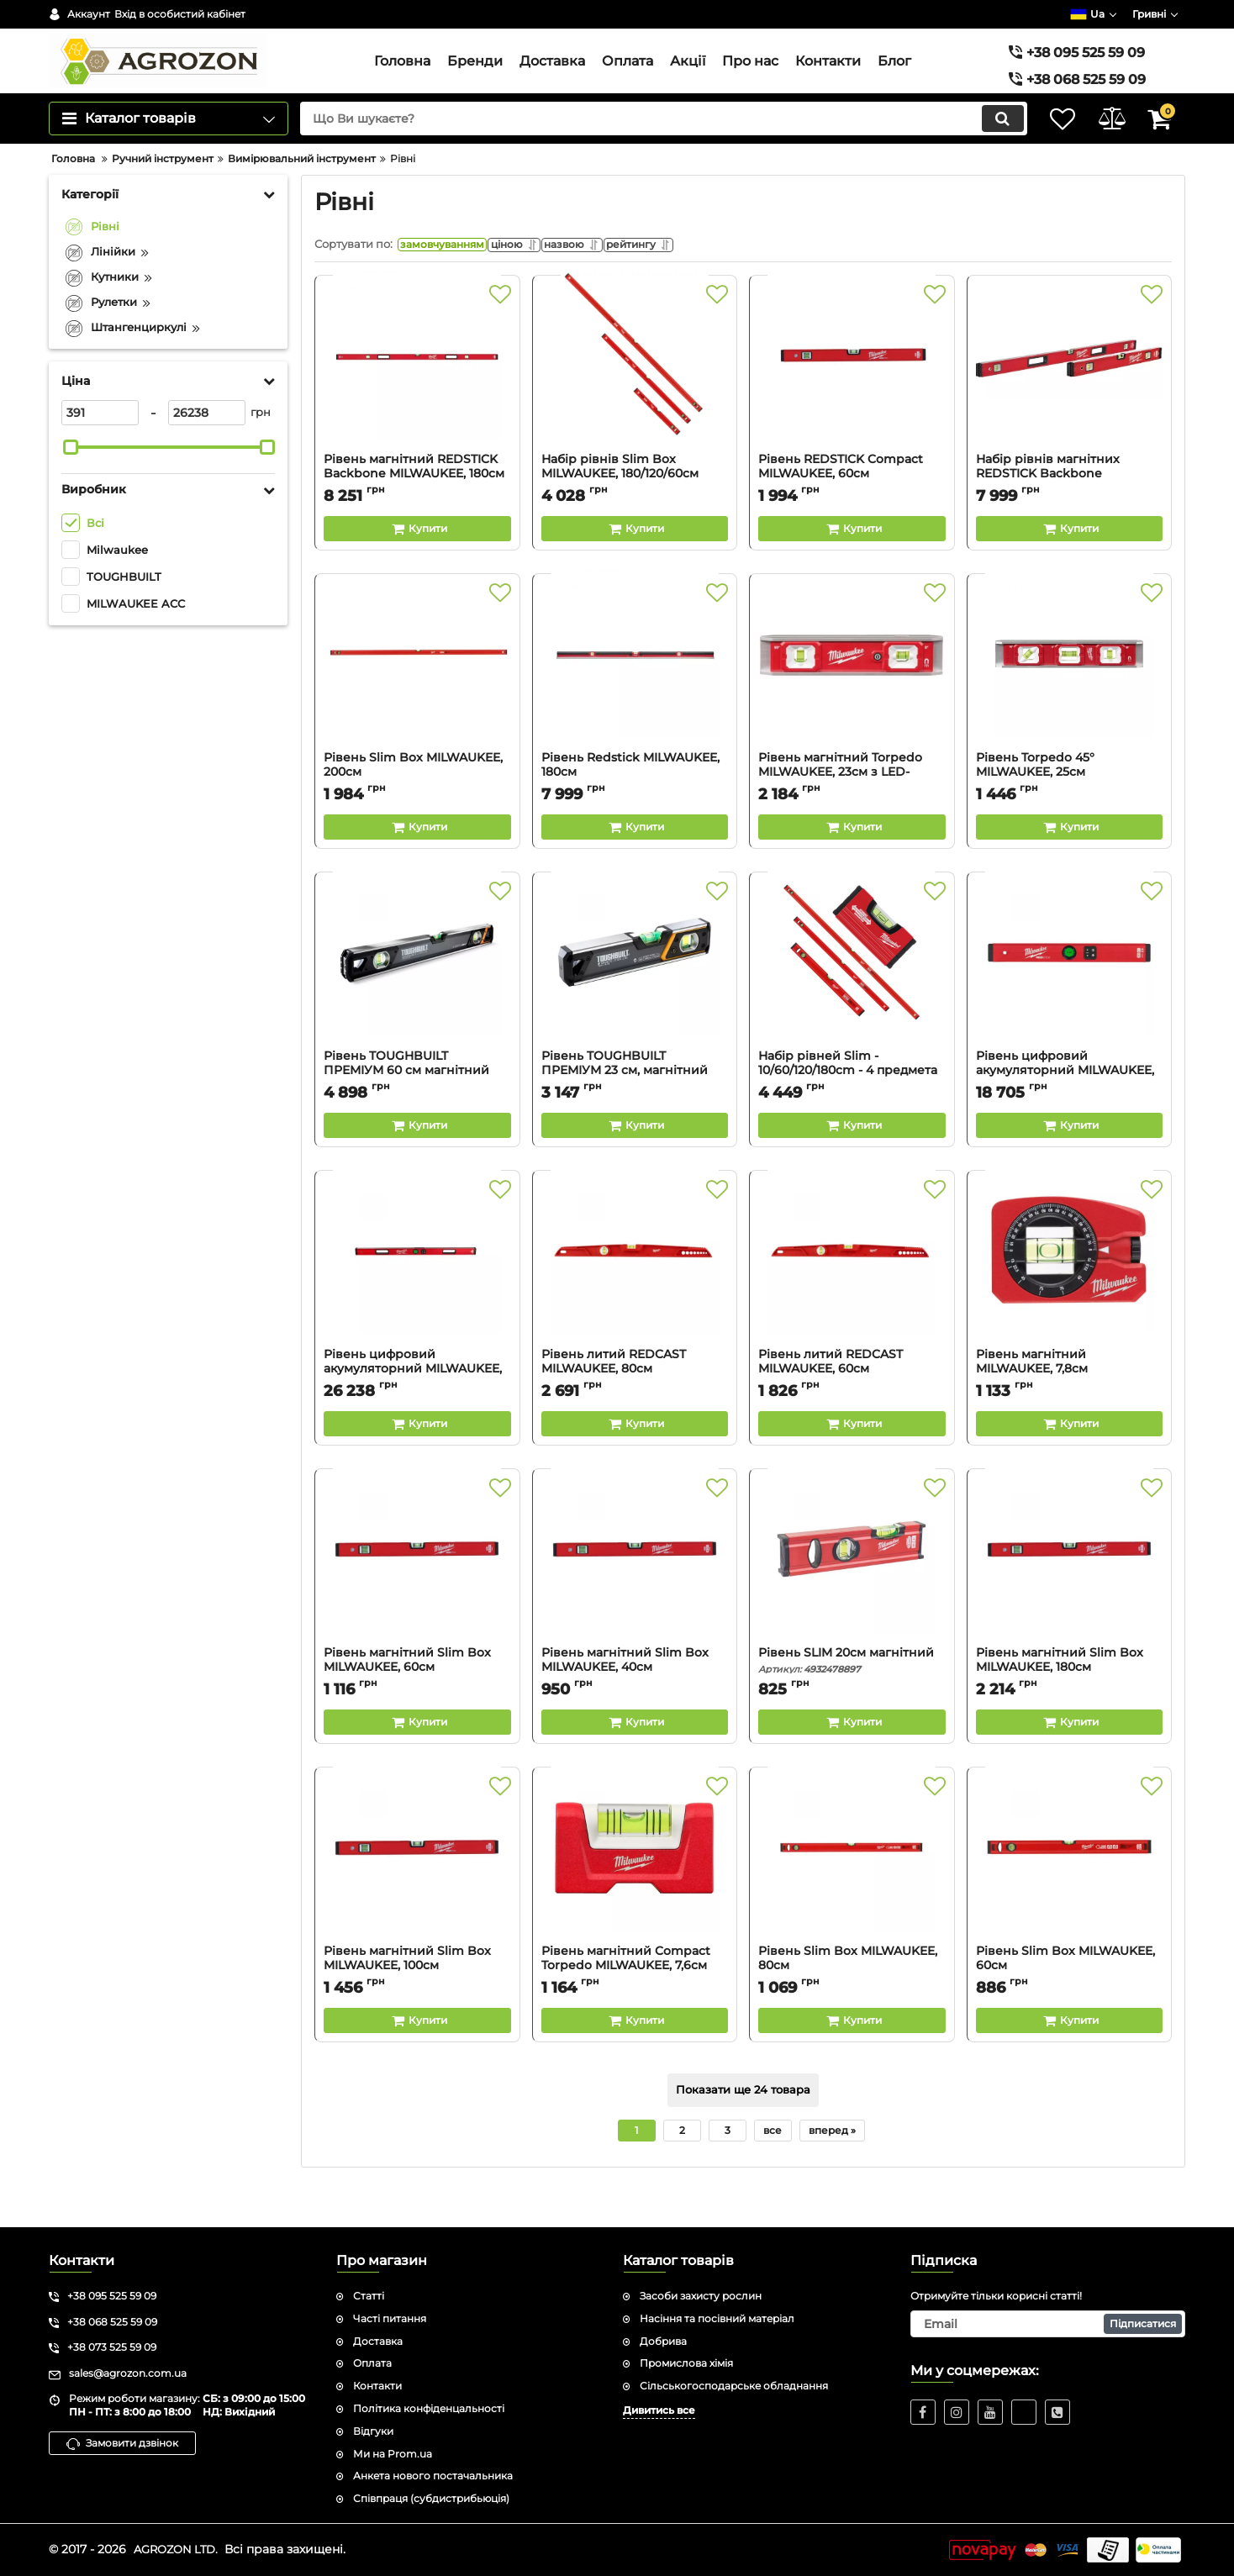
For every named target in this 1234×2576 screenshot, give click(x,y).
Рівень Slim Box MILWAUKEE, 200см (417, 811)
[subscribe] (1048, 2323)
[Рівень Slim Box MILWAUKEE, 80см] (852, 1899)
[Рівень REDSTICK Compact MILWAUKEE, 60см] (852, 407)
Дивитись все (659, 2410)
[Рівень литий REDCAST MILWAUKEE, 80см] (635, 1302)
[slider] (70, 481)
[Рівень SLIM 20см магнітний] (852, 1600)
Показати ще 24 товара (743, 2129)
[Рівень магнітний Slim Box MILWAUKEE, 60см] (417, 1600)
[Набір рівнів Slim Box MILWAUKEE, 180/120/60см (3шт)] (635, 407)
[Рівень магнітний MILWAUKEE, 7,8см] (1069, 1302)
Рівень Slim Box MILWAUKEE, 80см (852, 2004)
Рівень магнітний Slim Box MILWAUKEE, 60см (417, 1706)
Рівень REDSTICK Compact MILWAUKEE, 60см (852, 513)
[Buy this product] (417, 567)
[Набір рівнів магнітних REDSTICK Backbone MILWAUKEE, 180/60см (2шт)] (1069, 407)
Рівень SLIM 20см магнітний (852, 1699)
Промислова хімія (686, 2363)
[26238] (206, 447)
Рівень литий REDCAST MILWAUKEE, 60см (852, 1408)
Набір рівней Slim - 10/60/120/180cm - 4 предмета (852, 1109)
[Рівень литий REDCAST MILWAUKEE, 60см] (852, 1302)
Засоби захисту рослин (701, 2295)
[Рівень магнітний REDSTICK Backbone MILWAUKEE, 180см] (417, 407)
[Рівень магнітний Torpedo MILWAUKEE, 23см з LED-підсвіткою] (852, 705)
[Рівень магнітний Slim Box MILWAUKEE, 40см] (635, 1600)
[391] (100, 447)
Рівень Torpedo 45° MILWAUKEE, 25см (1069, 811)
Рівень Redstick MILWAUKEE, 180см (635, 811)
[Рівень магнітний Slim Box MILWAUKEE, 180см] (1069, 1600)
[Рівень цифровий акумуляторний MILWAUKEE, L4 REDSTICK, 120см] (417, 1302)
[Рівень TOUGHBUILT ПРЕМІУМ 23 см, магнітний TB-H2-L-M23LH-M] (635, 1003)
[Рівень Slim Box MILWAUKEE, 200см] (417, 705)
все (772, 2168)
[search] (648, 153)
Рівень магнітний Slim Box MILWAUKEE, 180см (1069, 1706)
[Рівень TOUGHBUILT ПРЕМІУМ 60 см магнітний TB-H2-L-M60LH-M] (417, 1003)
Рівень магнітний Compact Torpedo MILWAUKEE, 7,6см (635, 2004)
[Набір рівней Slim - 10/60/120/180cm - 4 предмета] (852, 1003)
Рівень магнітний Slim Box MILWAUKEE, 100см (417, 2004)
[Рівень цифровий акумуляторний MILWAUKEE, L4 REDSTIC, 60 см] (1069, 1003)
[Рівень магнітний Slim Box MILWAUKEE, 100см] (417, 1899)
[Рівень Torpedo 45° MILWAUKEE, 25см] (1069, 705)
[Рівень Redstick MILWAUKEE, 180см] (635, 705)
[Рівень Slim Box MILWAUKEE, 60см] (1069, 1899)
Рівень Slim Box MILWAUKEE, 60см (1069, 2004)
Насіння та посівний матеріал (717, 2318)
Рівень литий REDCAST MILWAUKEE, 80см (635, 1408)
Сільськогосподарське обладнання (734, 2386)
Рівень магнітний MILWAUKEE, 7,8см (1069, 1408)
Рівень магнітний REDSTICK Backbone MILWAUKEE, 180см (417, 513)
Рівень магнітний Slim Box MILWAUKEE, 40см (635, 1706)
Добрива (663, 2341)
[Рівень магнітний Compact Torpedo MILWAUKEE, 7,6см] (635, 1899)
